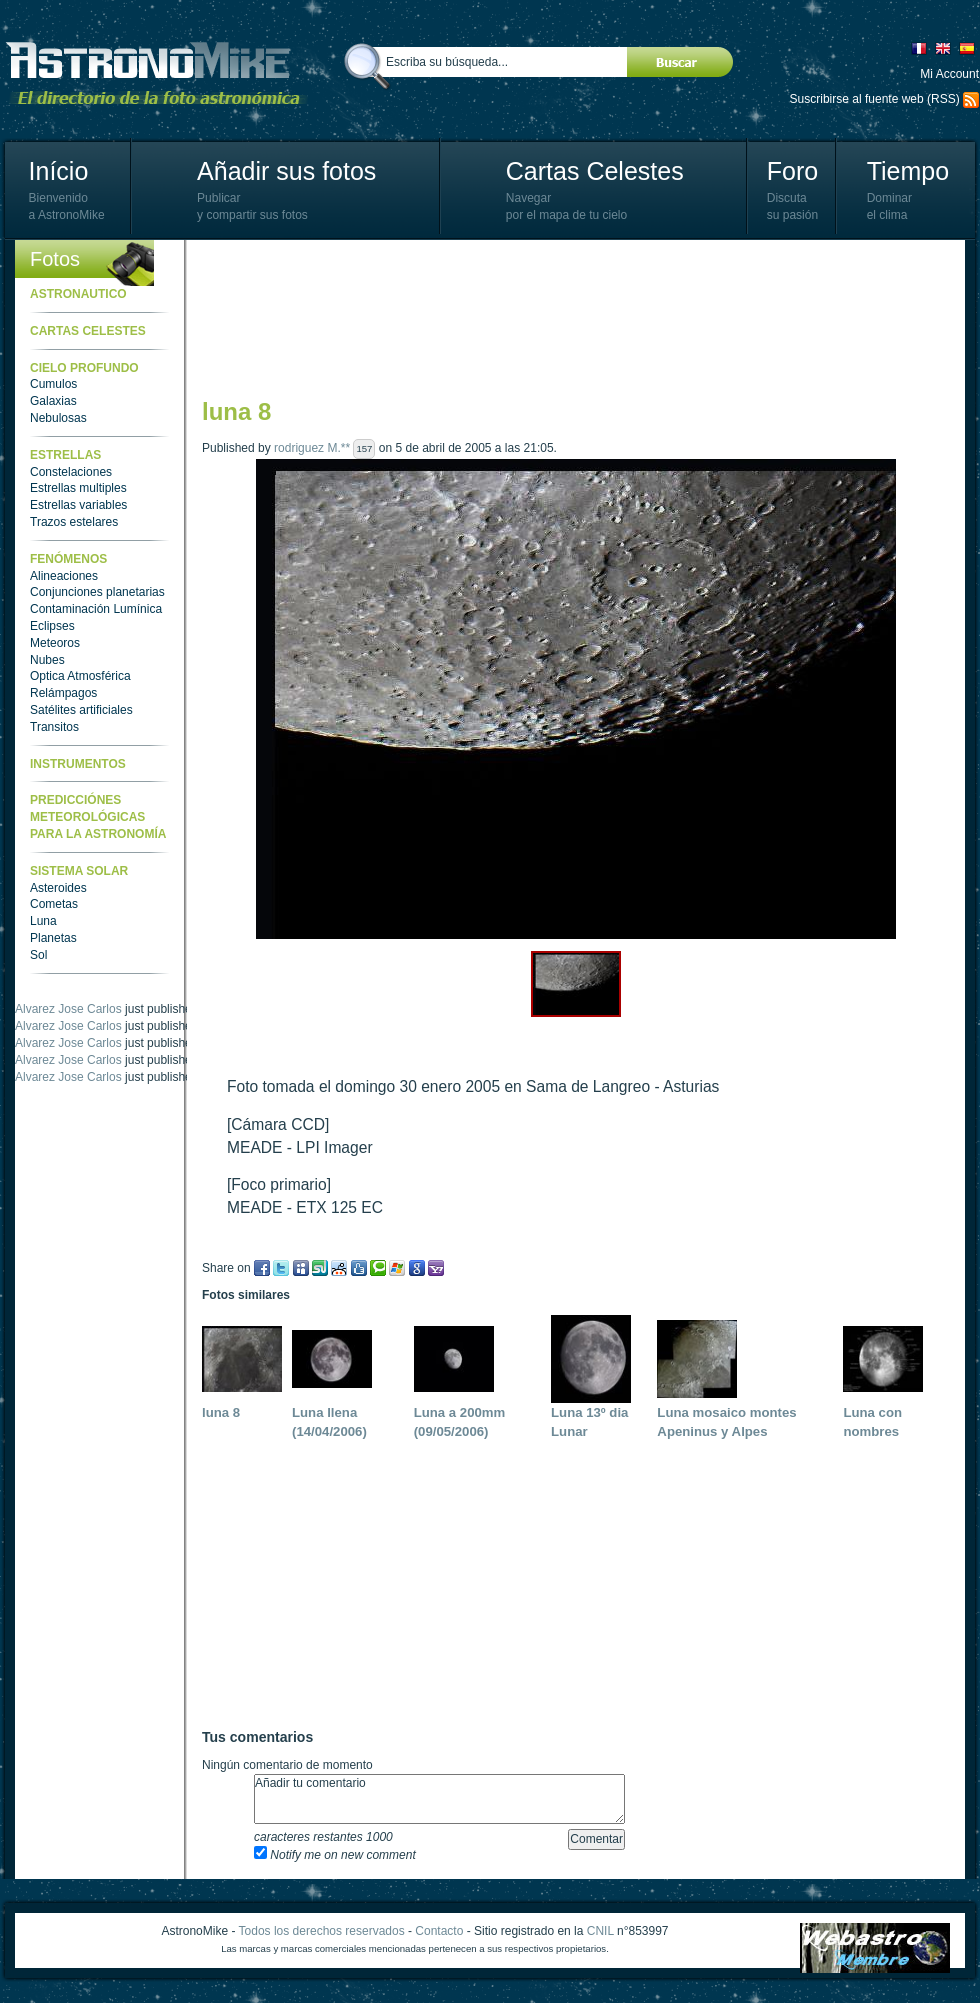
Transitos (54, 727)
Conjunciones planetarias (97, 592)
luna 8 (221, 1412)
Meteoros (55, 643)
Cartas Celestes (595, 171)
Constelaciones (71, 472)
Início (59, 171)
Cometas (54, 904)
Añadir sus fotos (286, 171)
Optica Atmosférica (80, 676)
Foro (792, 171)
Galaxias (53, 401)
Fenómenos (68, 559)
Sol (38, 955)
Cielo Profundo (84, 368)
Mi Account (949, 74)
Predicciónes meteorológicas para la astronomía (98, 817)
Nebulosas (58, 418)
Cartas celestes (88, 331)
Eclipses (52, 626)
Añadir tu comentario (439, 1799)
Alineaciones (64, 576)
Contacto (439, 1931)
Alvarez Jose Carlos (68, 992)
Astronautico (78, 294)
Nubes (47, 660)
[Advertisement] (289, 317)
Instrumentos (78, 764)
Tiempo (908, 171)
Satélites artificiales (81, 710)
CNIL (600, 1931)
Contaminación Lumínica (96, 609)
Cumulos (53, 384)
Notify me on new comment (335, 1855)
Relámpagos (63, 693)
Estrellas (65, 455)
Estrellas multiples (78, 488)
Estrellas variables (78, 505)
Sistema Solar (79, 871)
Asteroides (58, 888)
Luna (43, 921)
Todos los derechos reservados (322, 1931)
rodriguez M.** (312, 448)
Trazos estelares (74, 522)
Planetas (53, 938)
